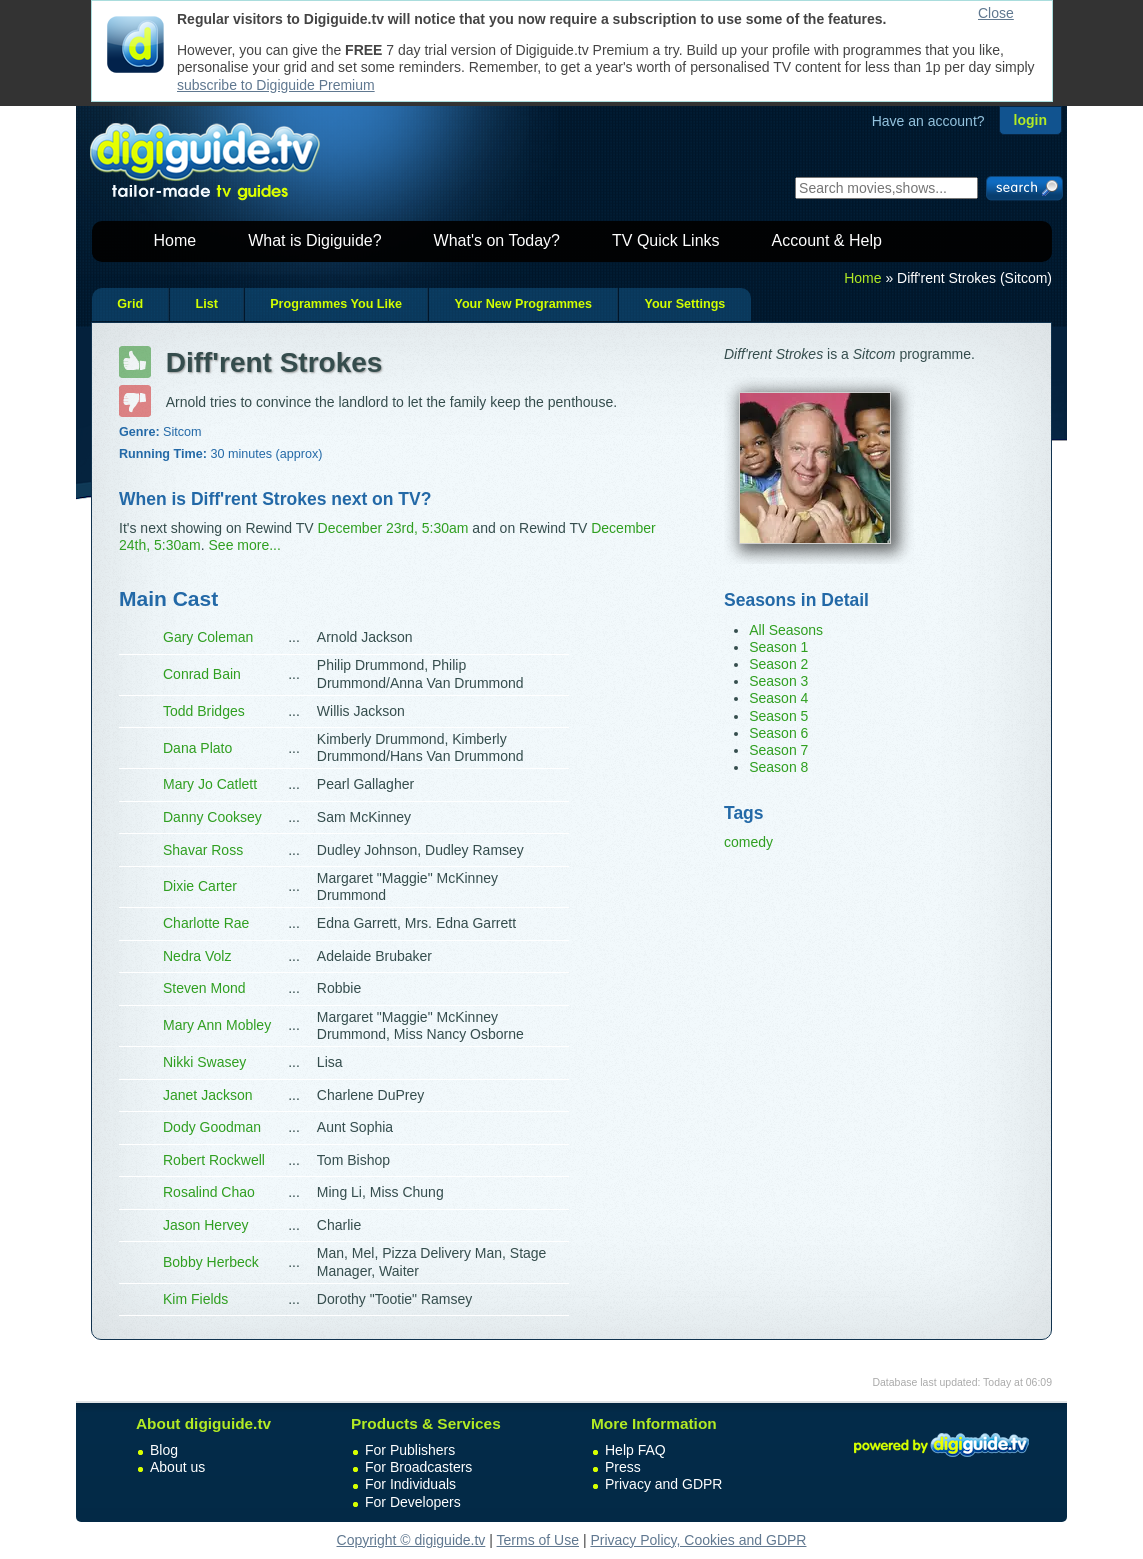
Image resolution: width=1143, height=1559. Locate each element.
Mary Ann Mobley (217, 1025)
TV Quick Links (666, 240)
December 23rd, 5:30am (393, 528)
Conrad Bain (202, 674)
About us (177, 1467)
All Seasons (786, 630)
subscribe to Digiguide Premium (276, 85)
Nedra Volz (197, 956)
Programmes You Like (336, 304)
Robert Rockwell (214, 1160)
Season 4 (778, 698)
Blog (164, 1450)
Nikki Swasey (204, 1062)
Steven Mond (204, 988)
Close (996, 13)
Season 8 (778, 767)
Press (623, 1467)
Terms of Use (538, 1540)
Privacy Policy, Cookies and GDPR (698, 1540)
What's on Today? (497, 240)
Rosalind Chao (209, 1192)
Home (175, 240)
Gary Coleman (208, 637)
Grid (130, 304)
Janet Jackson (208, 1095)
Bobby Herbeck (211, 1262)
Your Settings (684, 304)
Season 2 (778, 664)
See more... (245, 545)
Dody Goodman (212, 1127)
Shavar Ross (203, 850)
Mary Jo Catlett (210, 784)
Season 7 (778, 750)
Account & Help (827, 240)
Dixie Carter (200, 886)
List (206, 304)
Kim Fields (195, 1299)
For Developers (413, 1502)
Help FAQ (635, 1450)
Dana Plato (197, 748)
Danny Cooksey (212, 817)
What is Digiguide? (314, 240)
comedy (748, 842)
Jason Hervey (206, 1225)
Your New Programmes (523, 304)
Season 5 (778, 716)
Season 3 (778, 681)
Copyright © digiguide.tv (411, 1540)
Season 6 (778, 733)
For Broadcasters (418, 1467)
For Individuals (410, 1484)
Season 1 (778, 647)
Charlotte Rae (206, 923)
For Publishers (410, 1450)
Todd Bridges (204, 711)
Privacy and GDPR (663, 1484)
